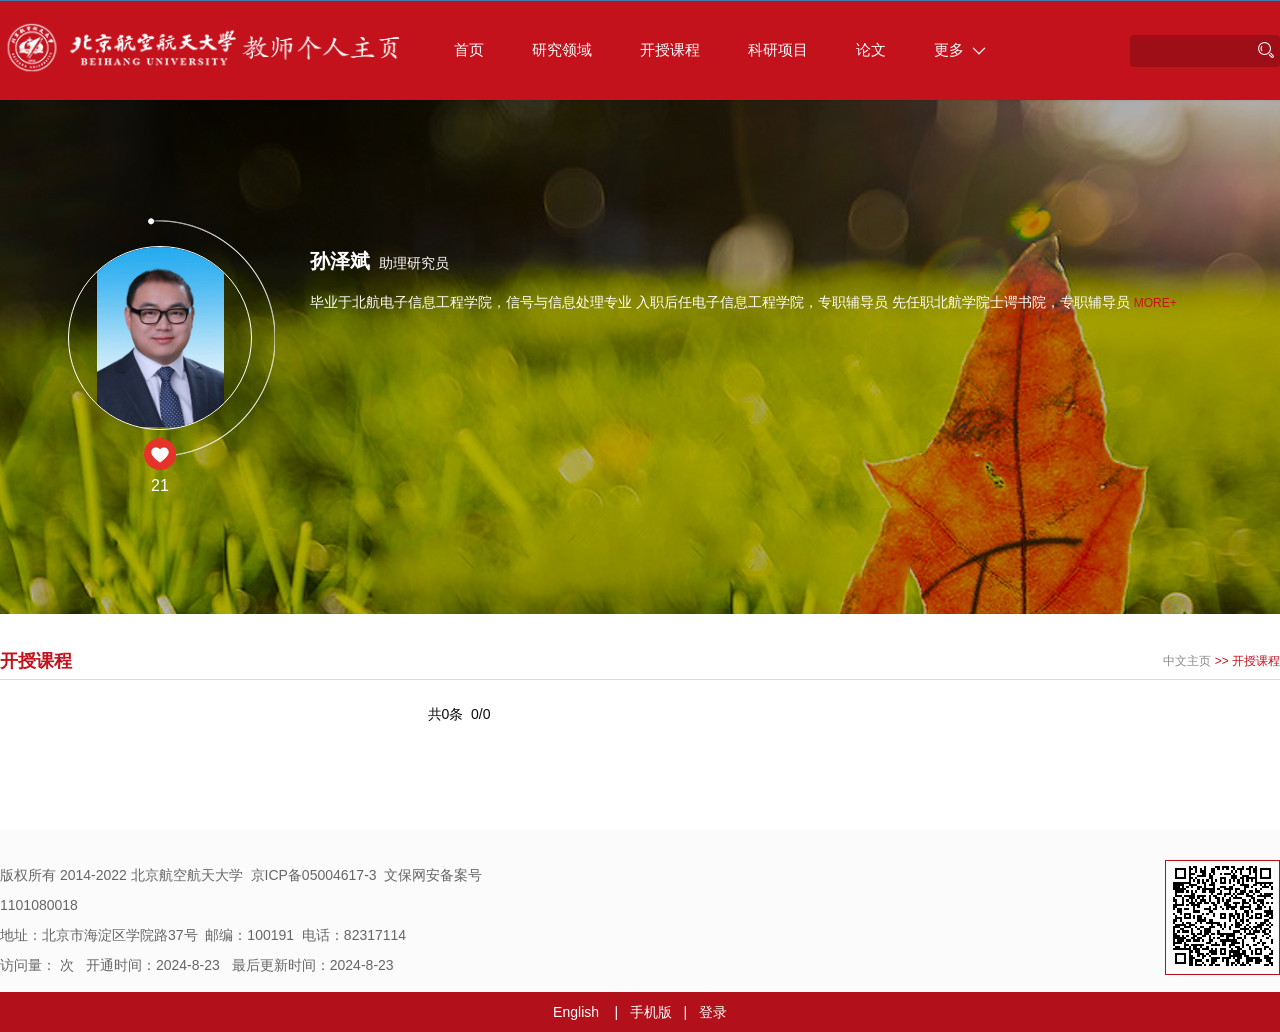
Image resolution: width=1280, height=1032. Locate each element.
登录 (713, 1012)
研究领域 (562, 49)
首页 (469, 49)
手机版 (651, 1012)
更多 (960, 49)
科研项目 (778, 49)
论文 (871, 49)
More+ (1155, 303)
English (576, 1012)
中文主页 (1187, 661)
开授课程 (670, 49)
